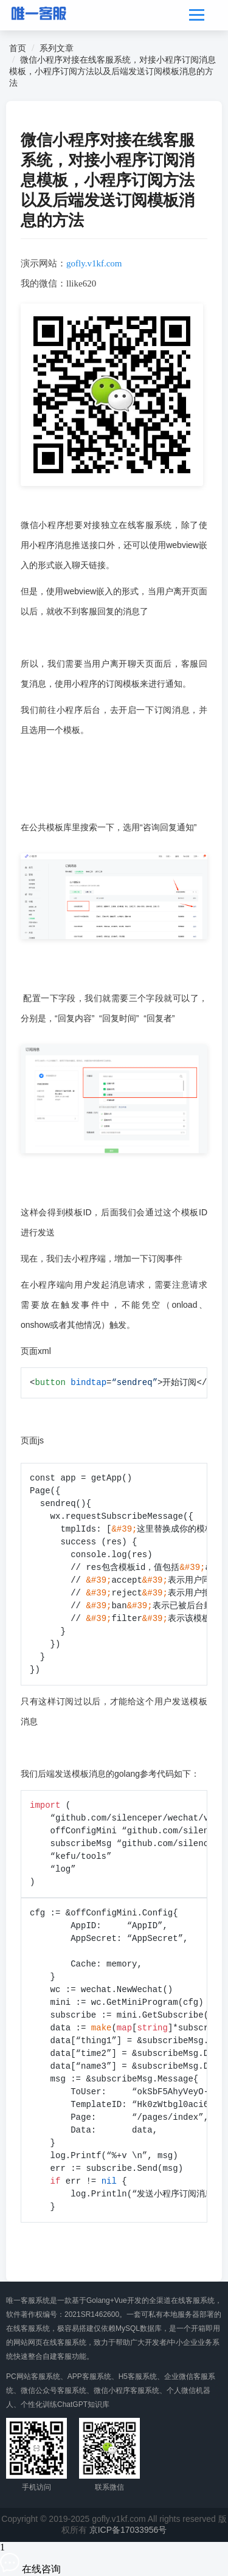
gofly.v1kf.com (94, 263)
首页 (17, 48)
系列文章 (57, 48)
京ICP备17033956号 (128, 2530)
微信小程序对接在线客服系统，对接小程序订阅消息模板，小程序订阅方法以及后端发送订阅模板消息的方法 (112, 71)
